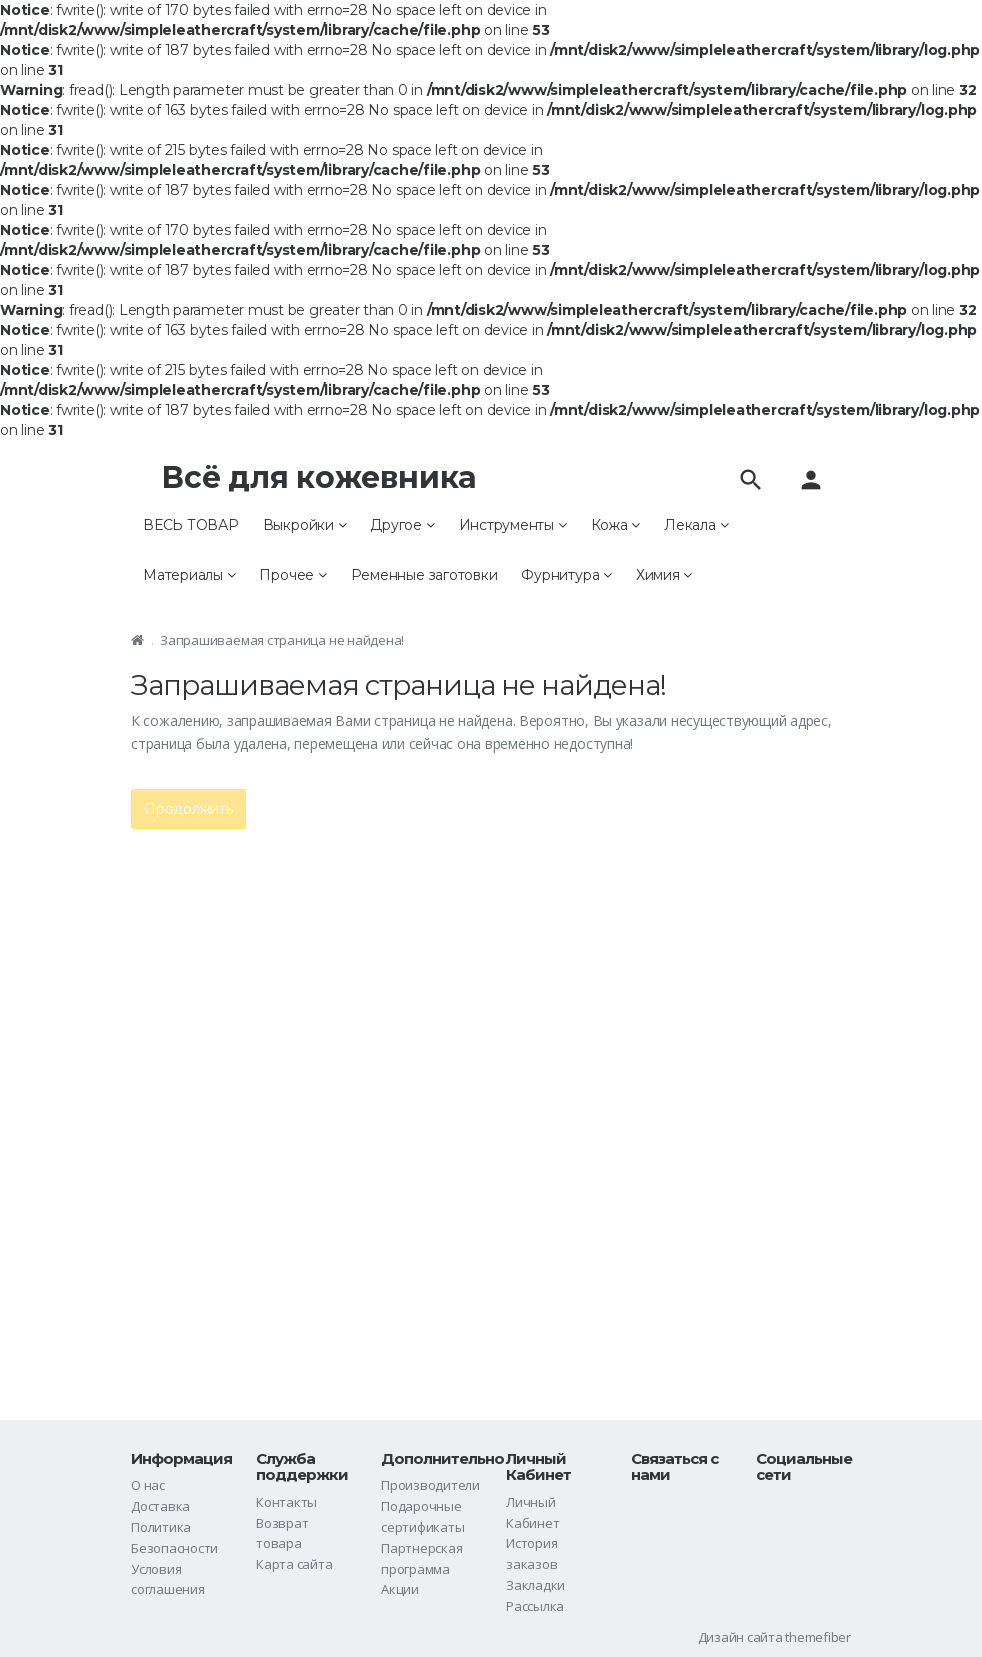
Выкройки (305, 525)
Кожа (616, 525)
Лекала (696, 525)
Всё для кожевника (319, 477)
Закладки (535, 1585)
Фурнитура (566, 575)
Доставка (160, 1506)
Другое (402, 525)
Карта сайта (294, 1564)
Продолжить (188, 809)
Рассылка (535, 1606)
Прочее (292, 575)
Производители (430, 1485)
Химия (664, 575)
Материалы (189, 575)
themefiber (818, 1637)
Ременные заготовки (424, 575)
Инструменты (513, 525)
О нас (148, 1485)
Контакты (286, 1502)
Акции (400, 1589)
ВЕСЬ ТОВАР (191, 525)
